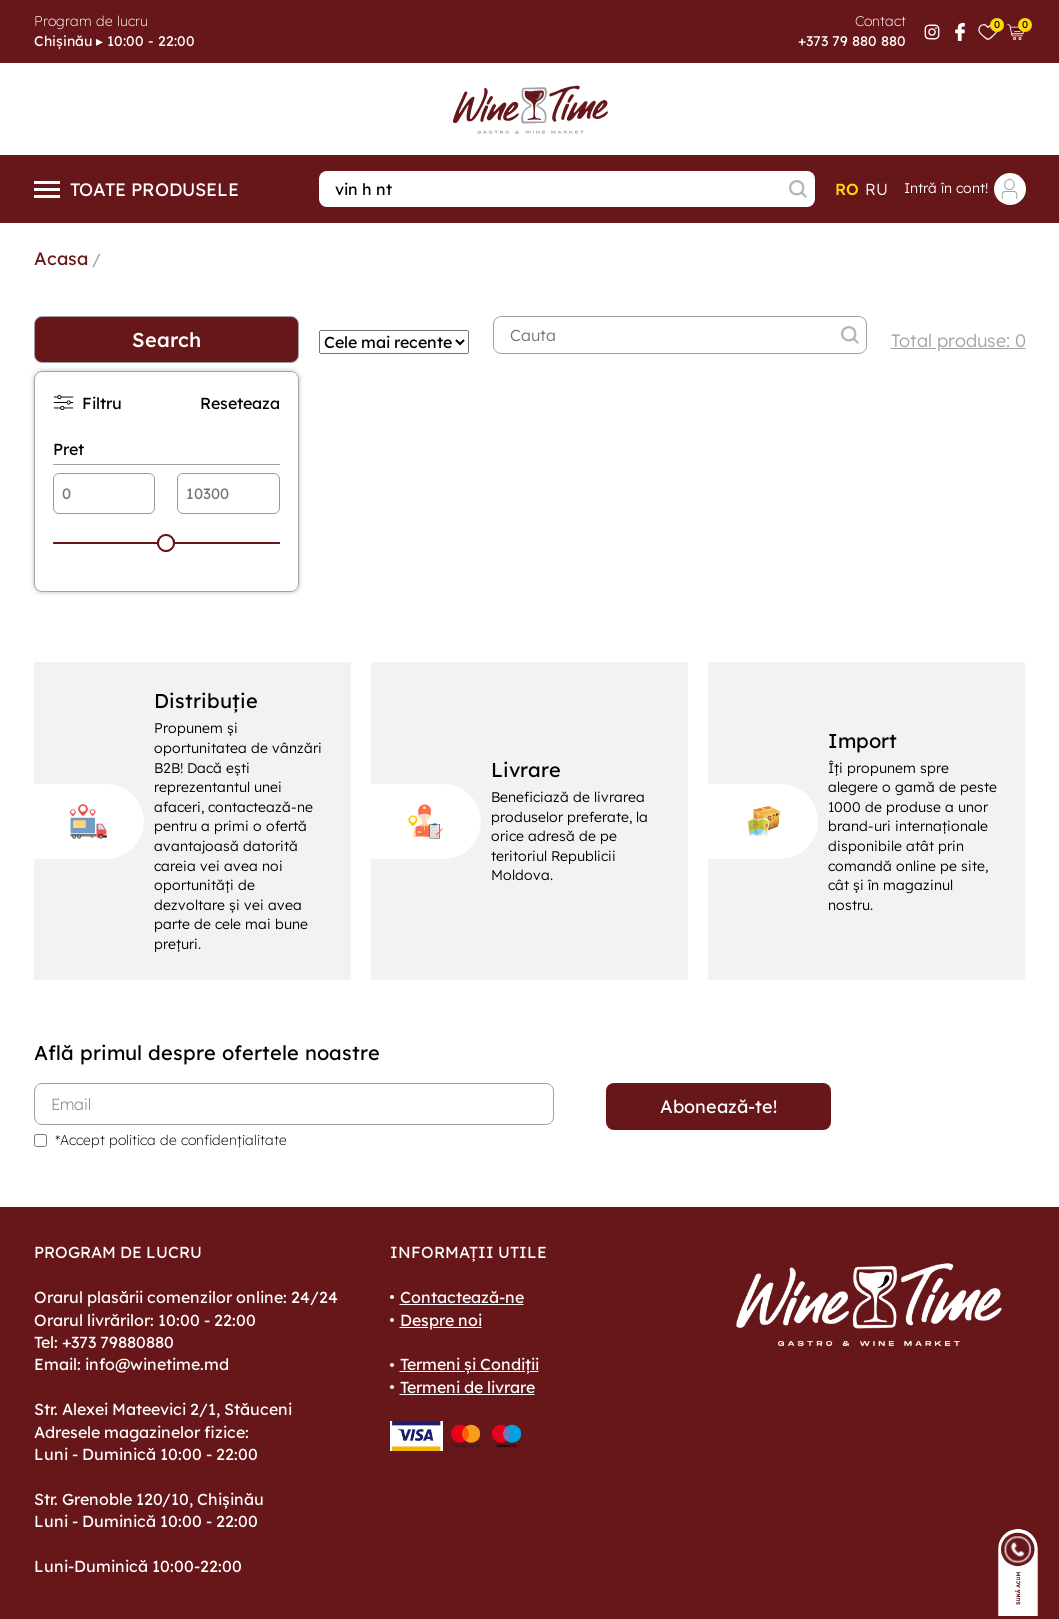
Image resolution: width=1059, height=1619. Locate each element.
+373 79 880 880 (852, 41)
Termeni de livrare (467, 1387)
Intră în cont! (965, 189)
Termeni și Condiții (469, 1364)
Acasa (61, 258)
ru (876, 189)
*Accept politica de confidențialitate (171, 1140)
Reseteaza (240, 403)
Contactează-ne (462, 1297)
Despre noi (441, 1320)
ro (847, 189)
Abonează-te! (718, 1106)
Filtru (87, 402)
